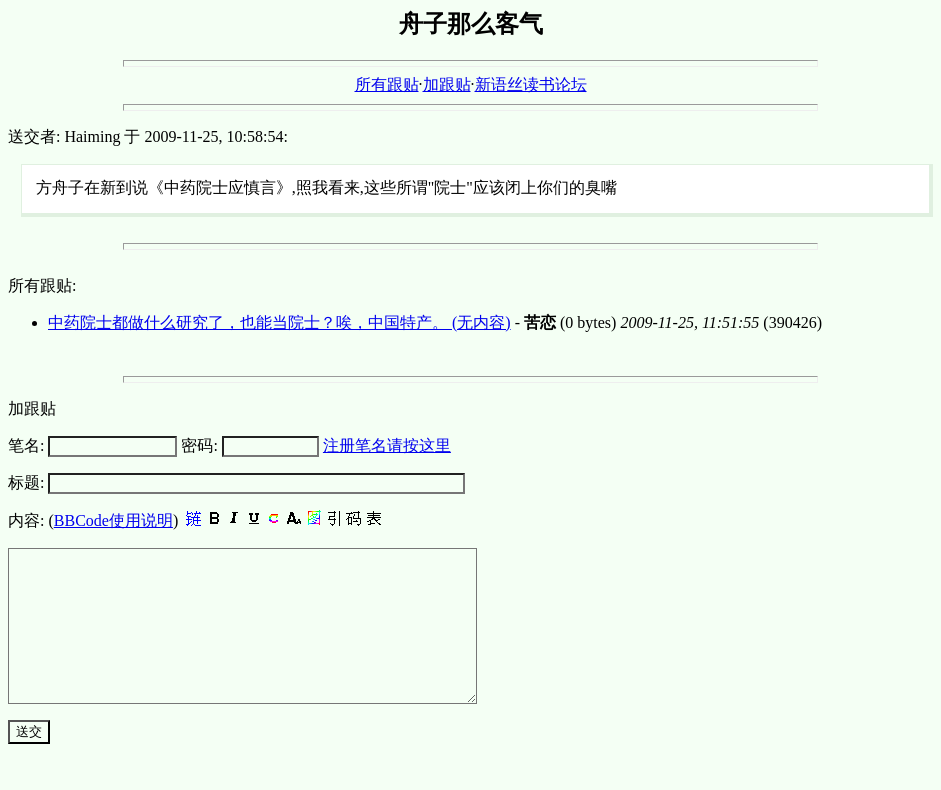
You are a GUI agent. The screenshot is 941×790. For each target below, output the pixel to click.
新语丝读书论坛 (531, 84)
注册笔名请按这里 (387, 445)
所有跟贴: (42, 285)
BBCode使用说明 (113, 520)
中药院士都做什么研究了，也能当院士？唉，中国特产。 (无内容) (279, 322)
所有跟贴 (387, 84)
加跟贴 (447, 84)
